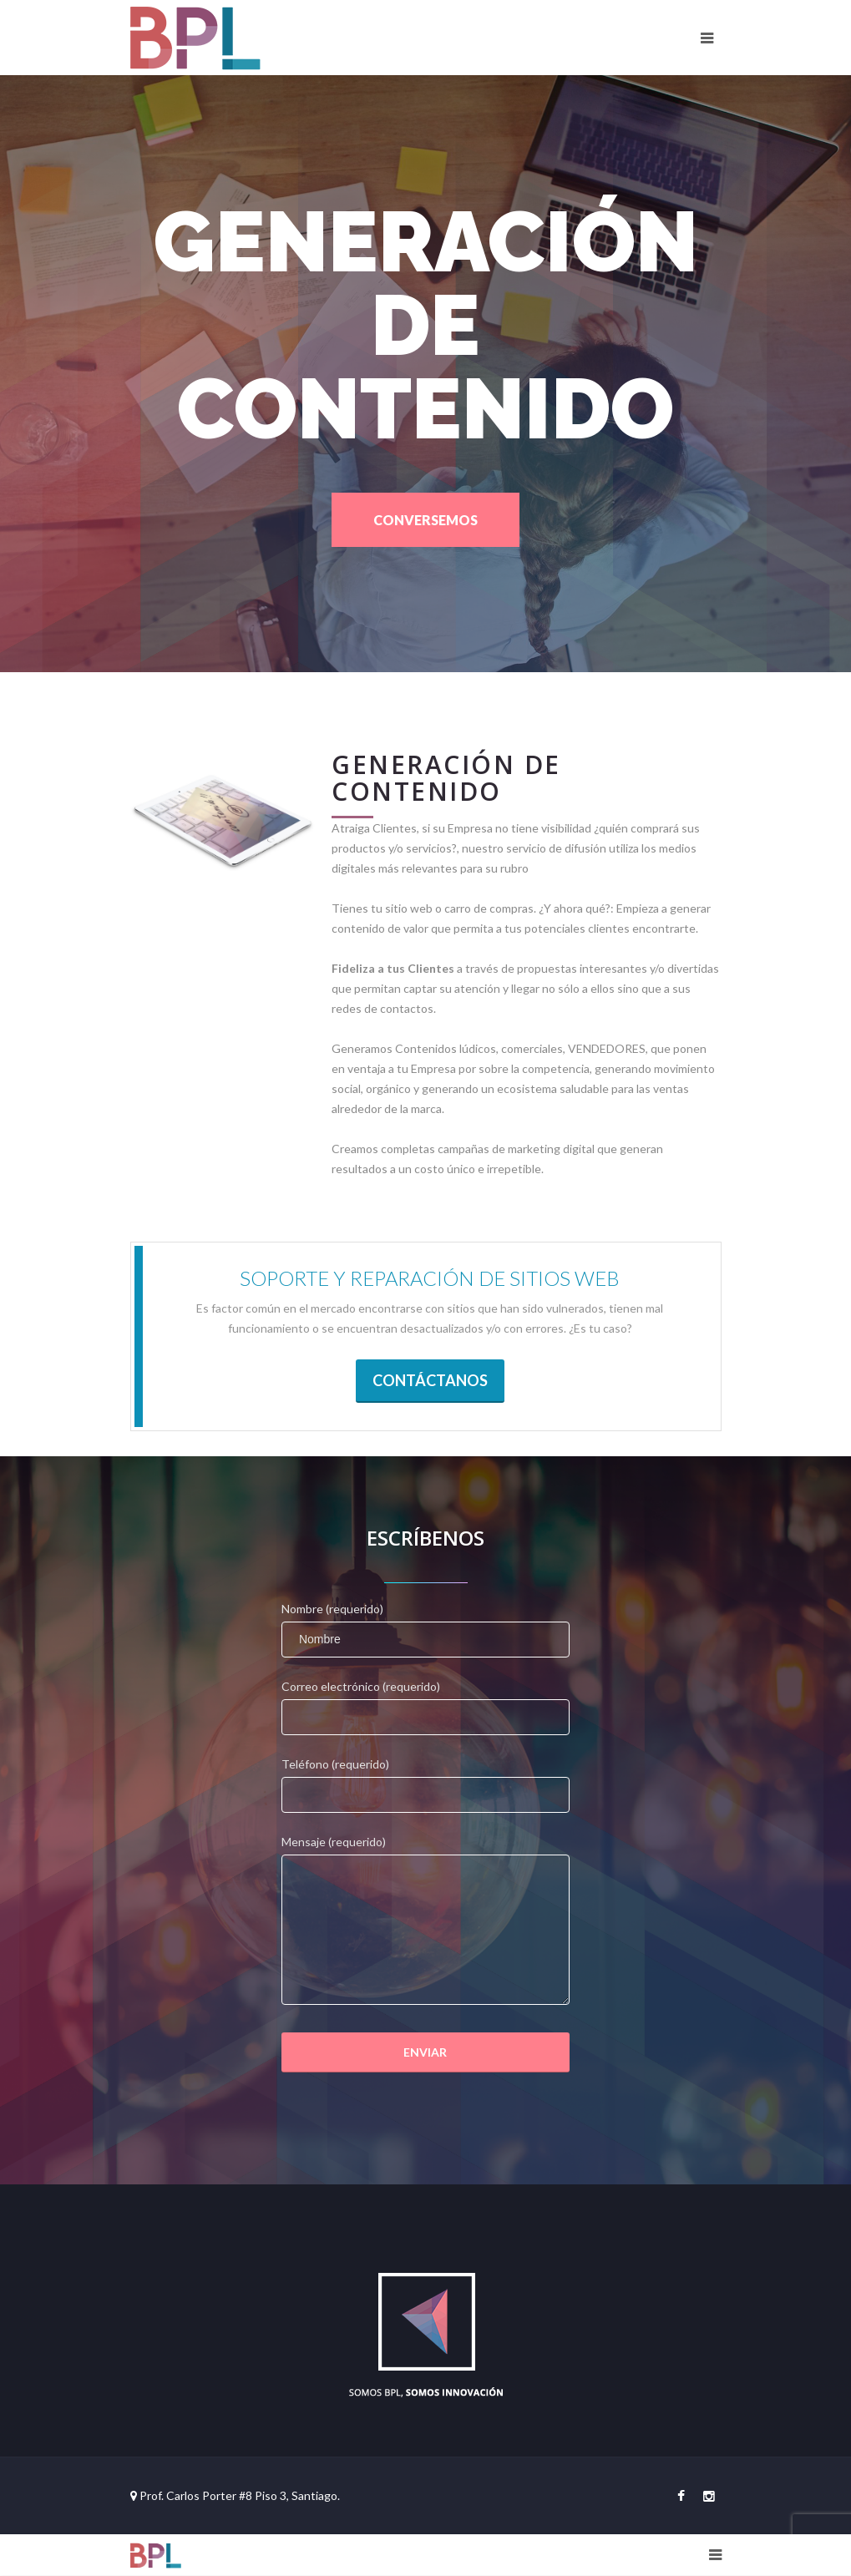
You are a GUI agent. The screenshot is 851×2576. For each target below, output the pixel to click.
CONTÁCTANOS (430, 1380)
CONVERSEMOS (425, 520)
